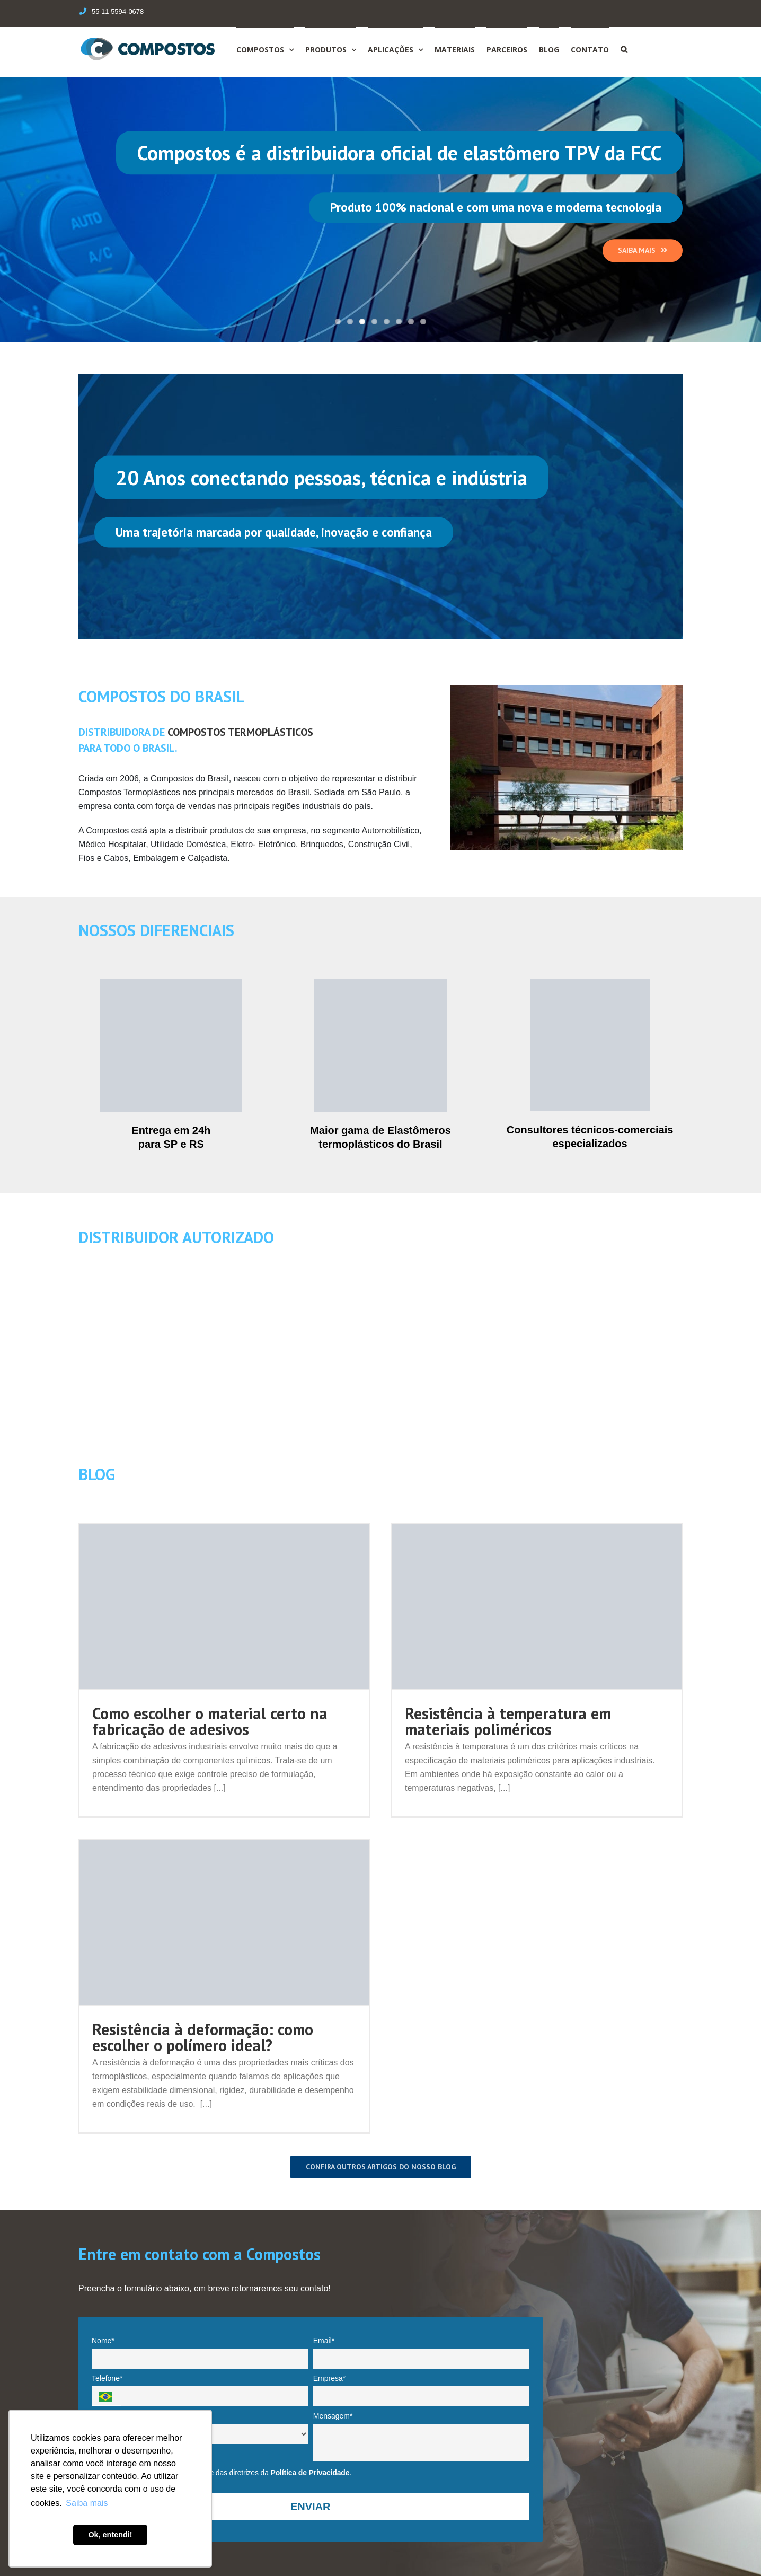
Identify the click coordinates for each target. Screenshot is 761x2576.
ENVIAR (310, 2506)
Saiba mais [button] (87, 2503)
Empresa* (329, 2378)
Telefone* (107, 2378)
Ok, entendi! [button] (110, 2534)
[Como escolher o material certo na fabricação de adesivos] (224, 1606)
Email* (323, 2340)
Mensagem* (333, 2416)
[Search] (624, 49)
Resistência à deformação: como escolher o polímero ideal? (202, 2037)
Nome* (103, 2340)
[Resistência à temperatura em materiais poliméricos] (537, 1606)
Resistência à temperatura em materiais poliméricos (508, 1721)
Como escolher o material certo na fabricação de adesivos (210, 1721)
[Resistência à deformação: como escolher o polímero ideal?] (224, 1922)
